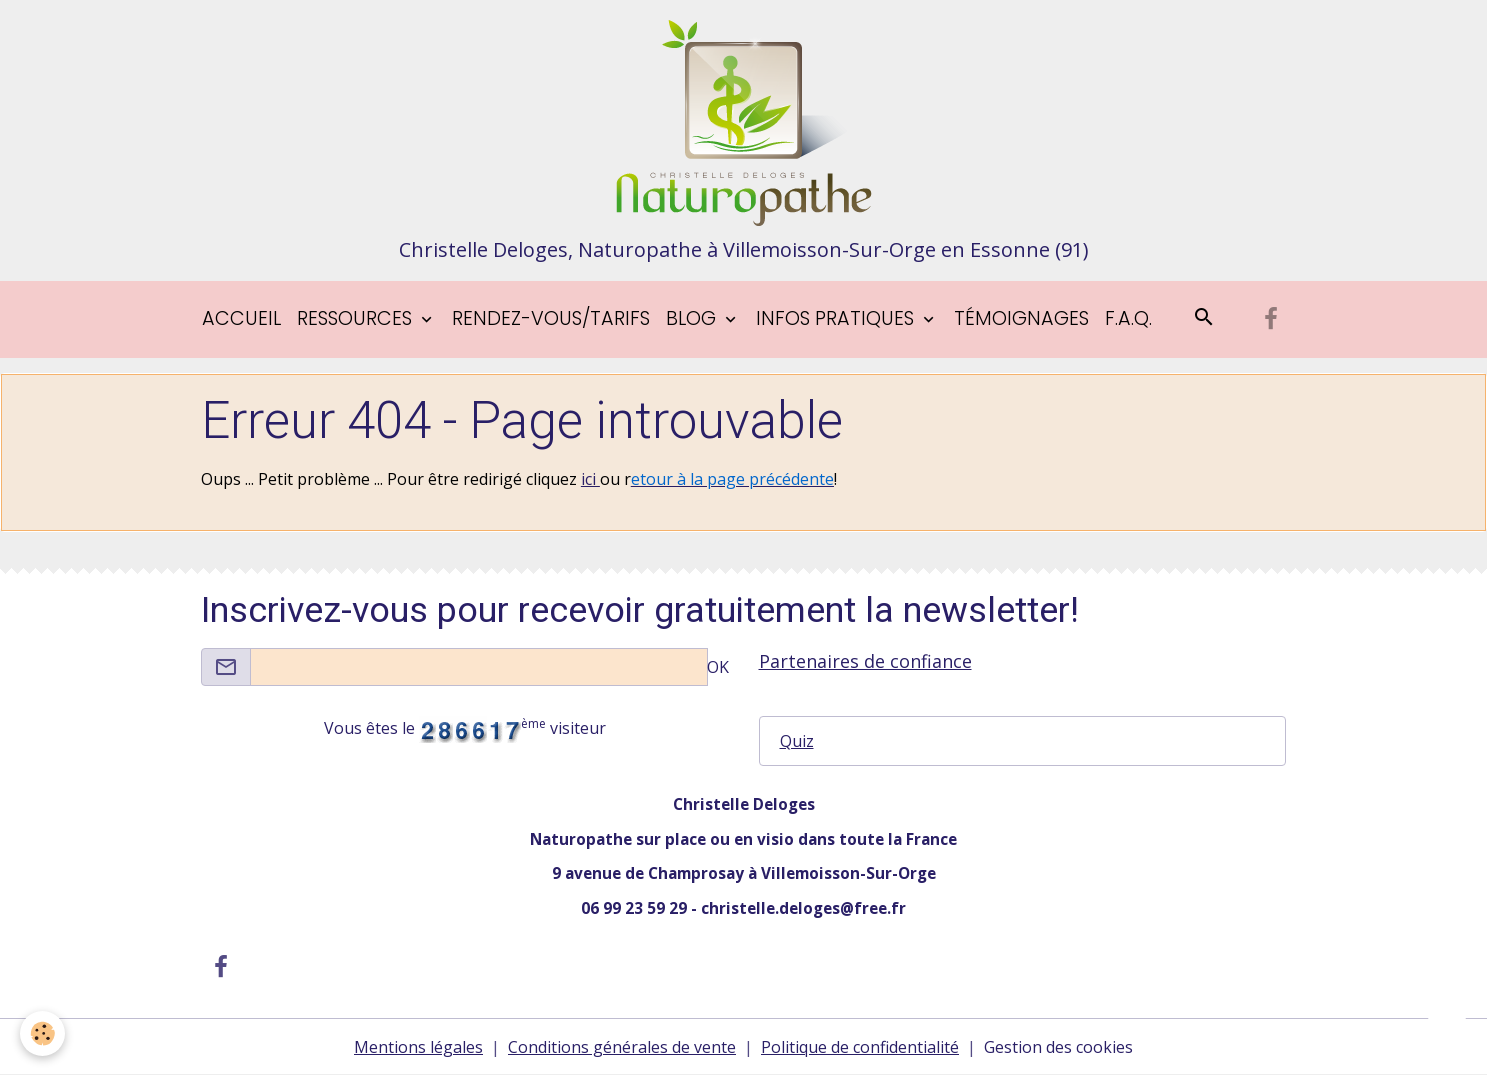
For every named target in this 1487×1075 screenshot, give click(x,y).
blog (693, 318)
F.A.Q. (1128, 318)
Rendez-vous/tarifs (551, 318)
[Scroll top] (1447, 1035)
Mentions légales (418, 1047)
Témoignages (1021, 318)
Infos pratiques (837, 318)
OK (718, 667)
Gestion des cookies (1058, 1047)
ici (590, 479)
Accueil (241, 318)
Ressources (357, 318)
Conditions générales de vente (622, 1047)
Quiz (797, 741)
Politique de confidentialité (860, 1047)
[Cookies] (42, 1033)
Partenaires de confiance (865, 661)
